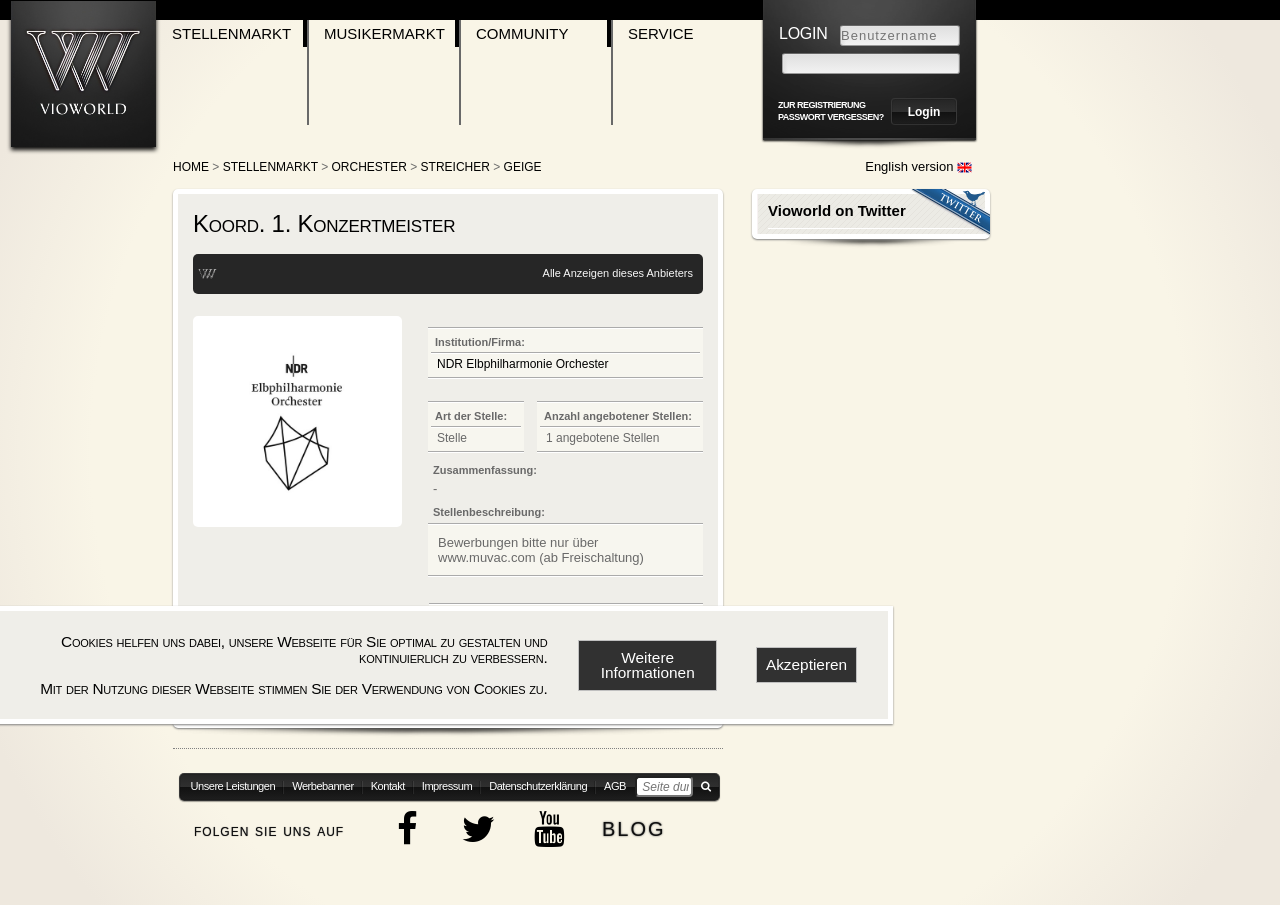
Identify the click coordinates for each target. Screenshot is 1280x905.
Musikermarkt (384, 33)
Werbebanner (323, 786)
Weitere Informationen (648, 665)
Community (522, 33)
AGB (615, 786)
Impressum (447, 786)
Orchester (369, 167)
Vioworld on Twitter (837, 210)
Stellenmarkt (231, 33)
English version (918, 166)
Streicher (455, 167)
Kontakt (388, 786)
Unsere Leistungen (233, 786)
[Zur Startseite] (83, 73)
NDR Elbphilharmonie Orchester (522, 364)
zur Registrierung (822, 105)
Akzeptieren (806, 664)
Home (191, 167)
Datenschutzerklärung (538, 786)
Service (661, 33)
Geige (523, 167)
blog (634, 826)
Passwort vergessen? (831, 117)
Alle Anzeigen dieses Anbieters (618, 273)
